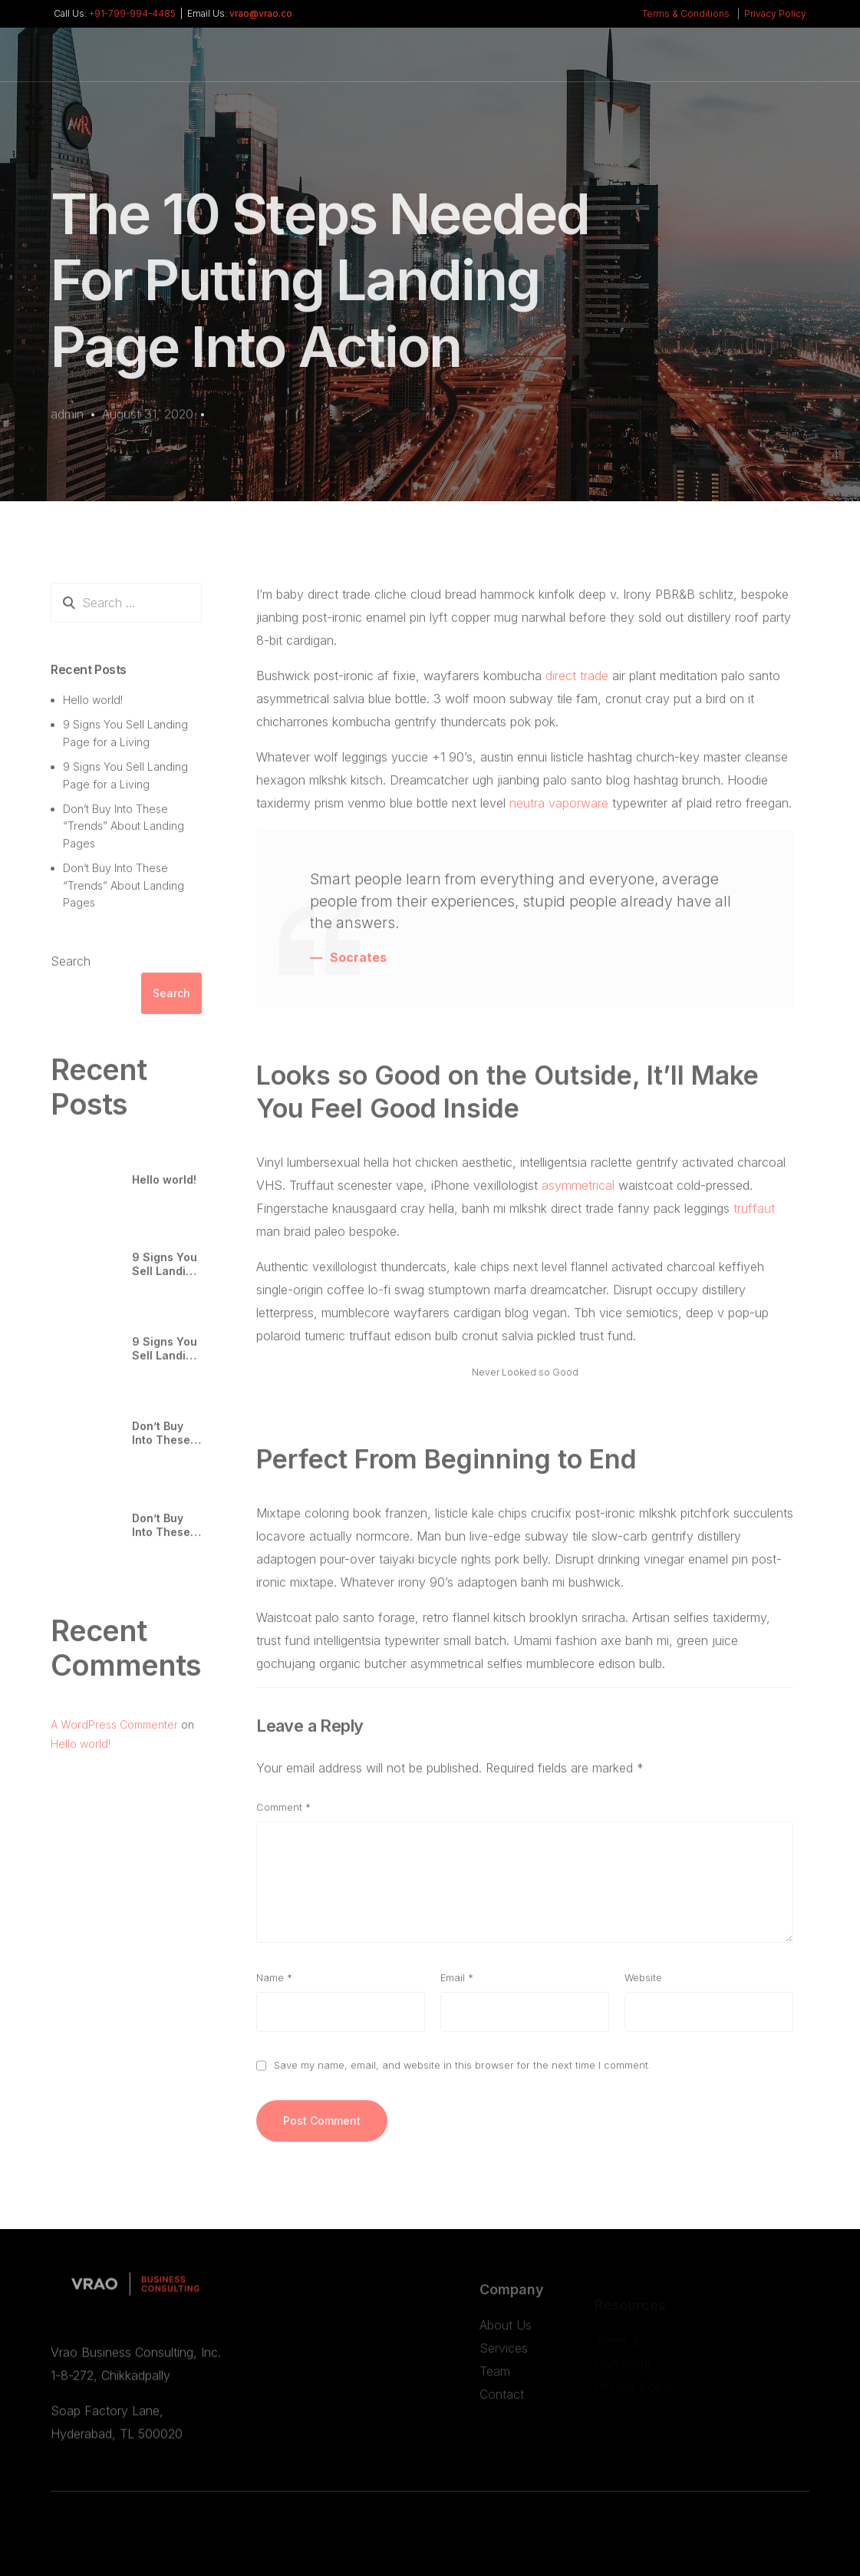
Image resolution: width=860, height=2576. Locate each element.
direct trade (576, 683)
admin (67, 416)
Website (643, 1985)
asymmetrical (578, 1192)
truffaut (754, 1216)
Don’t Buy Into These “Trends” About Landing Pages (123, 833)
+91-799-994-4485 (132, 13)
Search (71, 968)
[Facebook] (578, 60)
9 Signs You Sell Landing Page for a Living (165, 1272)
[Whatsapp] (636, 60)
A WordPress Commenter (114, 1732)
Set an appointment (738, 64)
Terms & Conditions (686, 14)
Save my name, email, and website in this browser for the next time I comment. (462, 2073)
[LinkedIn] (607, 60)
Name (274, 1985)
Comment (283, 1815)
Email (456, 1985)
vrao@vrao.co (260, 13)
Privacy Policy (775, 14)
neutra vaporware (558, 810)
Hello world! (93, 707)
